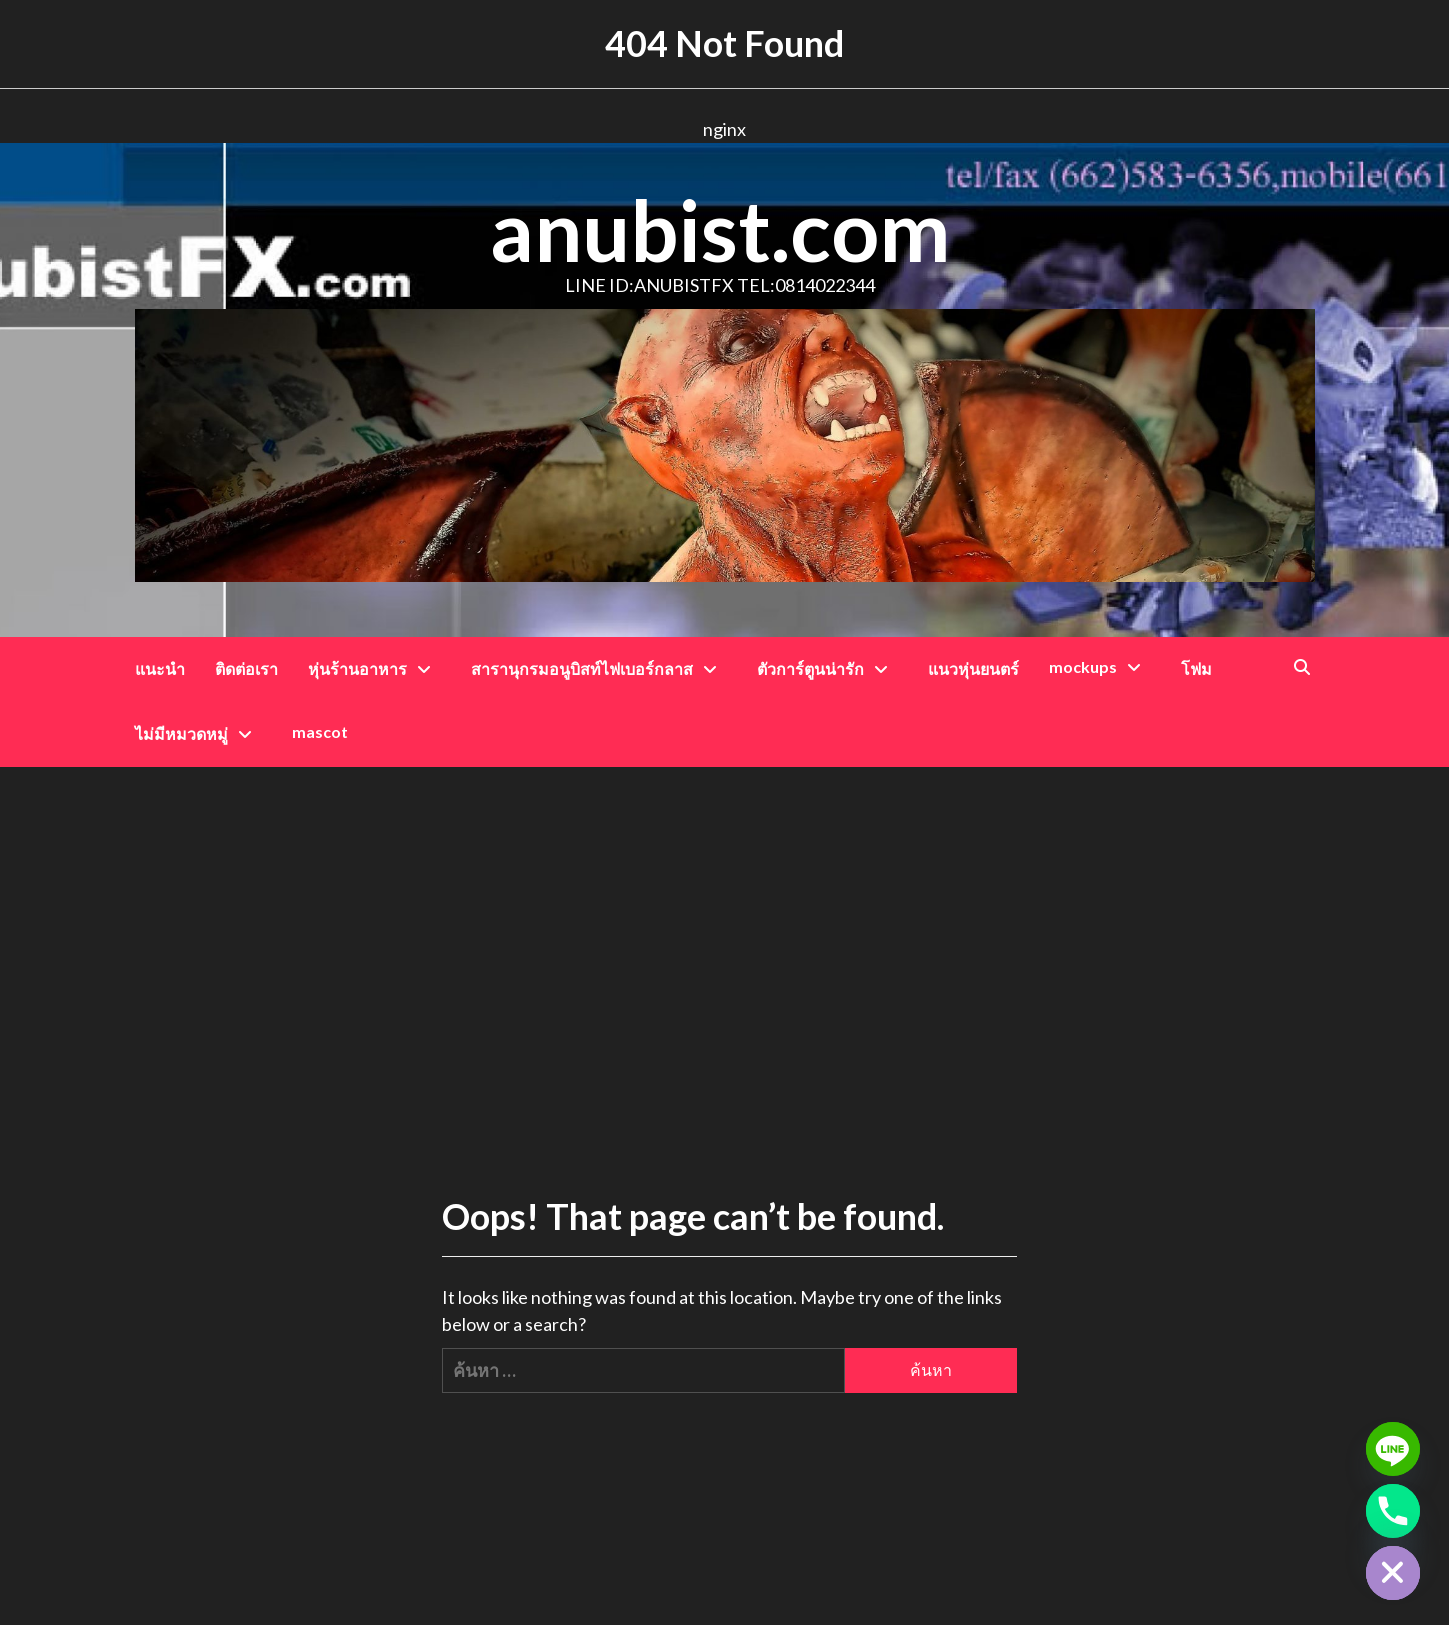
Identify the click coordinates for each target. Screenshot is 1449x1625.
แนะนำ (160, 668)
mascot (320, 731)
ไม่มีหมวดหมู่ (198, 733)
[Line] (1393, 1449)
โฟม (1196, 668)
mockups (1100, 666)
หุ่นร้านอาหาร (374, 668)
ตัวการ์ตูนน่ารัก (827, 668)
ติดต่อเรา (246, 668)
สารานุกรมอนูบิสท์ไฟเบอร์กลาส (599, 668)
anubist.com (720, 229)
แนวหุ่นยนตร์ (973, 668)
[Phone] (1393, 1511)
